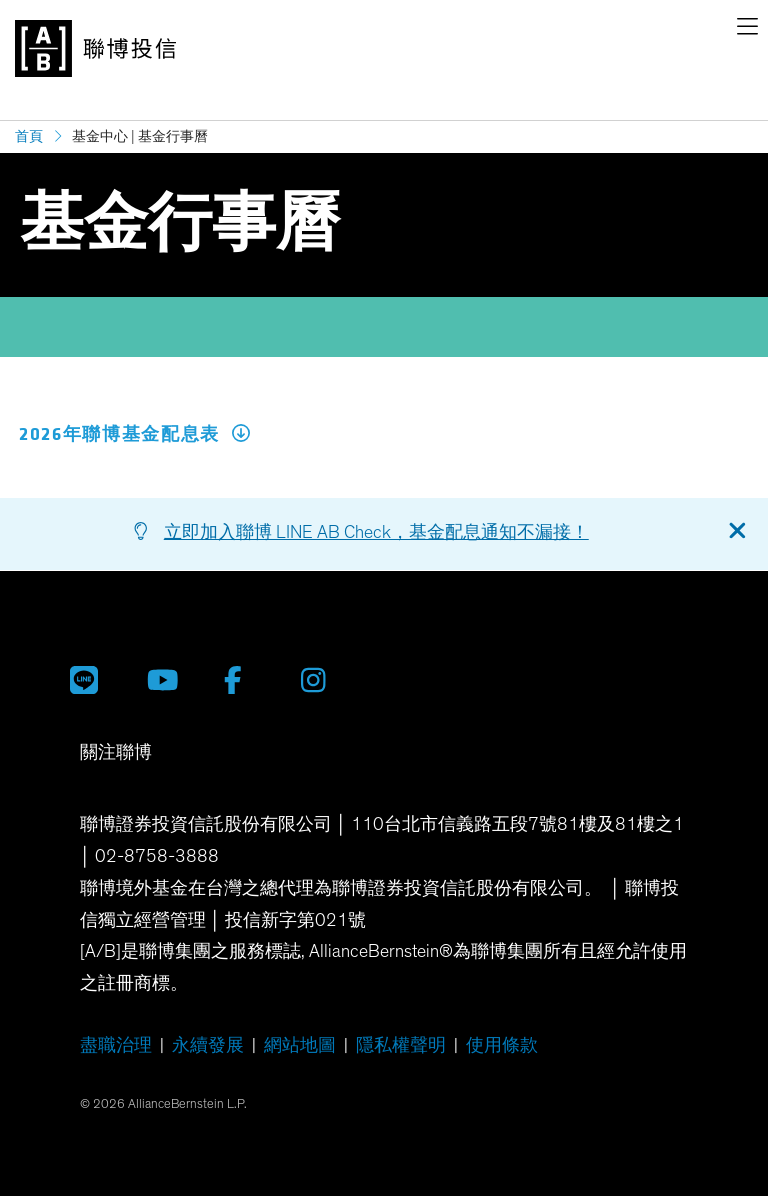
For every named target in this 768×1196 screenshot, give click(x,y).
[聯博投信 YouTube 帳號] (170, 679)
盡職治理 (116, 1046)
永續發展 (208, 1046)
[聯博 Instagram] (324, 679)
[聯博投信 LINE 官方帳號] (93, 679)
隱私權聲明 (401, 1046)
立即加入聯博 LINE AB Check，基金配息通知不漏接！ (376, 533)
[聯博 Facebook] (247, 679)
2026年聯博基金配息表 (134, 434)
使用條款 (502, 1046)
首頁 (29, 136)
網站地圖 (300, 1046)
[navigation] (747, 30)
